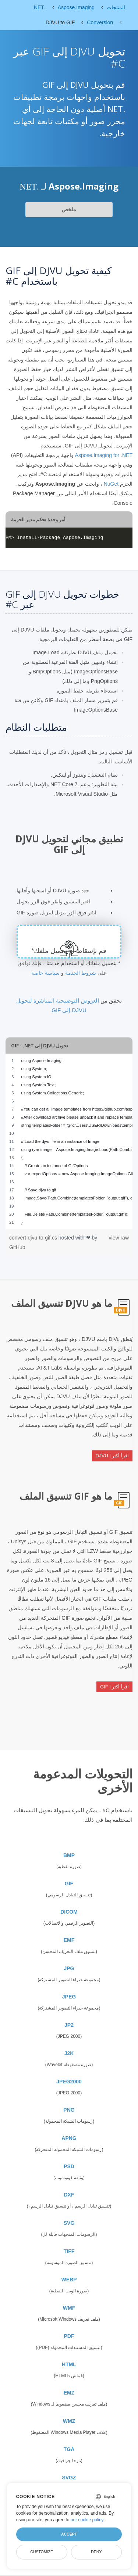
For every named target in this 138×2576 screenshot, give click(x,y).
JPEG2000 (69, 2081)
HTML (69, 2364)
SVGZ (69, 2477)
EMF (69, 1940)
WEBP (69, 2279)
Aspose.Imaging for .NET (103, 455)
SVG (69, 2223)
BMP (69, 1855)
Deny (96, 2552)
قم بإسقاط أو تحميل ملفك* (69, 951)
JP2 (69, 2025)
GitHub (17, 1247)
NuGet (111, 484)
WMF (69, 2308)
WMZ (69, 2421)
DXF (69, 2195)
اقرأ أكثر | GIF (114, 1687)
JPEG (69, 1997)
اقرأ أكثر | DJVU (112, 1455)
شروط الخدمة (80, 973)
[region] (69, 1141)
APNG (68, 2138)
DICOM (69, 1912)
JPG (69, 1968)
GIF (69, 1883)
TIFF (69, 2251)
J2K (69, 2053)
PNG (68, 2110)
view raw (119, 1238)
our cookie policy (87, 2519)
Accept (69, 2534)
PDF (69, 2336)
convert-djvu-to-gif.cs (34, 1238)
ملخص (69, 209)
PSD (69, 2166)
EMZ (69, 2393)
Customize (41, 2552)
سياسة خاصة (45, 973)
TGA (69, 2449)
